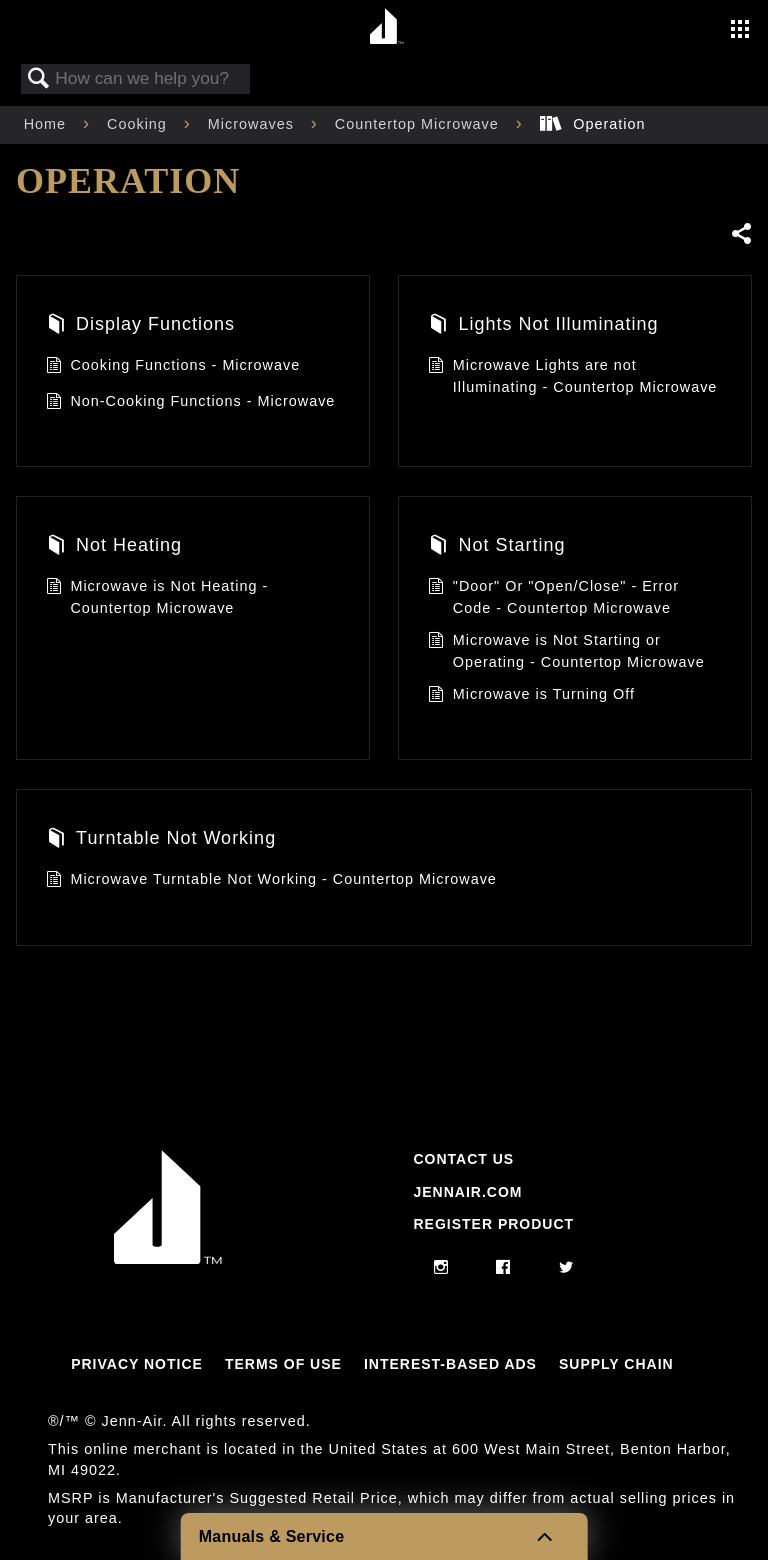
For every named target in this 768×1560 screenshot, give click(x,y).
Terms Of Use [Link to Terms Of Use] (283, 1364)
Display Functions (140, 326)
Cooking (139, 124)
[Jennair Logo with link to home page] (168, 1259)
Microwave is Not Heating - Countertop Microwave (157, 597)
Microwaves (253, 124)
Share (741, 233)
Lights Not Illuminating (543, 326)
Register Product (493, 1224)
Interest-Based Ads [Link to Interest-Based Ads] (450, 1364)
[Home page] (386, 27)
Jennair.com (467, 1192)
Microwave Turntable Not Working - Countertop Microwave (271, 881)
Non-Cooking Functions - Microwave (191, 403)
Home (47, 124)
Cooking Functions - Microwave (173, 367)
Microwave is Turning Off (531, 696)
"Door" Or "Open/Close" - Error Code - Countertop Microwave (553, 597)
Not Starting (496, 547)
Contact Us (463, 1159)
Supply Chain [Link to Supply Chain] (616, 1364)
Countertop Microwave (419, 124)
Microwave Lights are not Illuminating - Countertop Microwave (572, 376)
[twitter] (566, 1268)
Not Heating (114, 547)
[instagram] (441, 1268)
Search (39, 79)
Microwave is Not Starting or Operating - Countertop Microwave (566, 651)
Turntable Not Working (161, 840)
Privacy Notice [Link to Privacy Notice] (137, 1364)
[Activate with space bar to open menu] (740, 31)
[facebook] (503, 1268)
